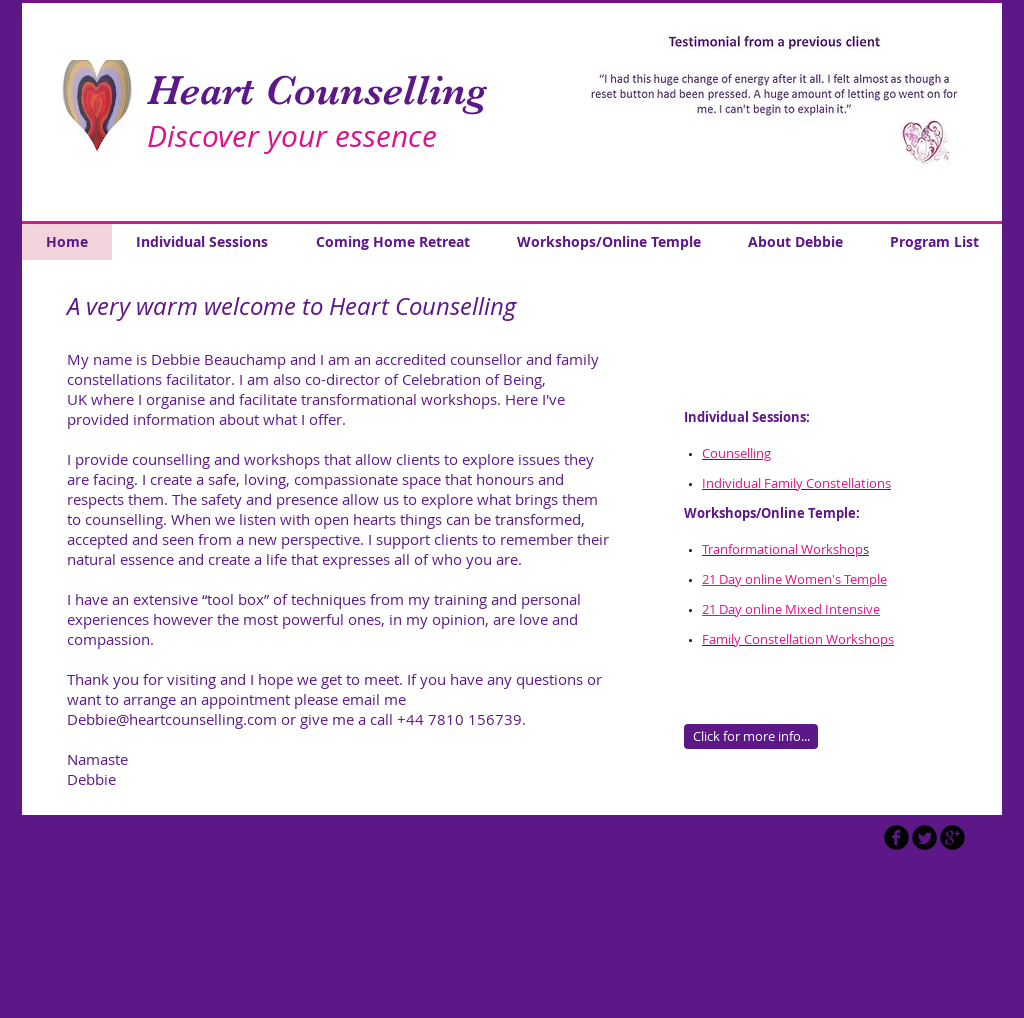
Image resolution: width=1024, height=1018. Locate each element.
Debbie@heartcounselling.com (172, 719)
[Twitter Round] (924, 837)
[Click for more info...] (751, 736)
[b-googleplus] (952, 837)
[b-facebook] (896, 837)
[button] (776, 112)
